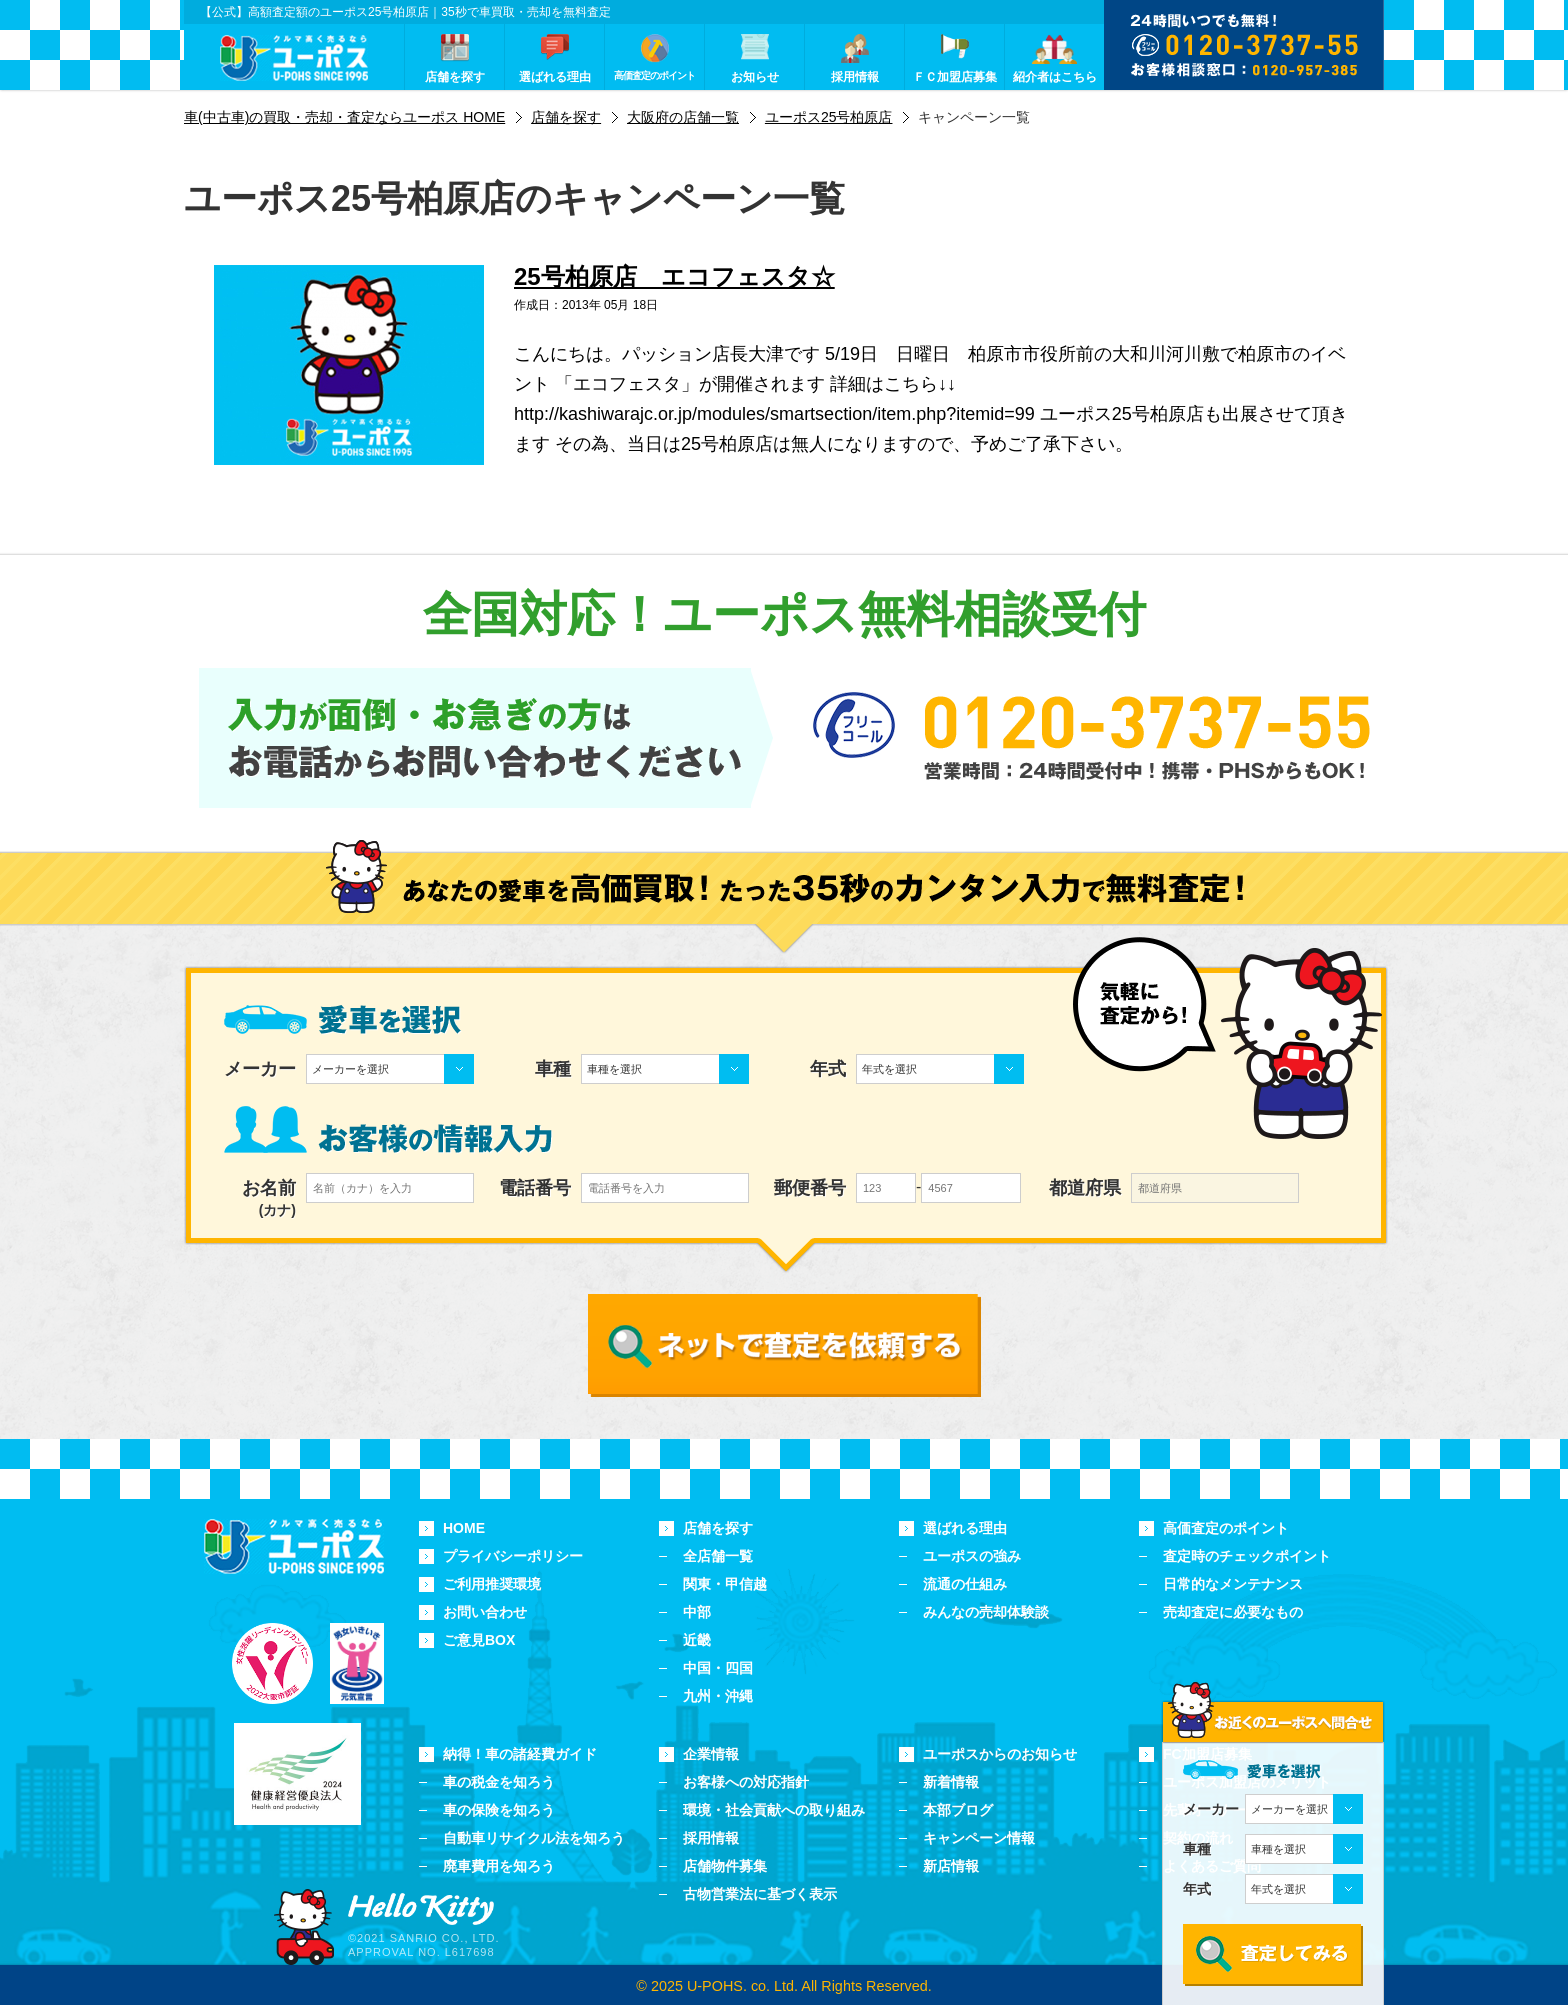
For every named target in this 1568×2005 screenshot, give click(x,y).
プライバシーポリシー (513, 1556)
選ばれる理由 (965, 1528)
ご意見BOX (479, 1640)
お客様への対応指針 (746, 1782)
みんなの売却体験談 (986, 1612)
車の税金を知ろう (499, 1782)
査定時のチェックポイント (1247, 1556)
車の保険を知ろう (499, 1810)
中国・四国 (718, 1668)
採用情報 (711, 1838)
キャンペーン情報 (979, 1838)
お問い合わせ (485, 1612)
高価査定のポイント (1226, 1528)
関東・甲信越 (725, 1584)
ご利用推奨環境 (492, 1584)
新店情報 (951, 1866)
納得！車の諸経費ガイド (520, 1754)
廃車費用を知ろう (499, 1866)
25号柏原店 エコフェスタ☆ (674, 276)
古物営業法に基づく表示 (760, 1894)
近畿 (697, 1640)
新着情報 (951, 1782)
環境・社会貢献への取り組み (774, 1810)
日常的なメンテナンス (1233, 1584)
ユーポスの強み (972, 1556)
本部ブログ (958, 1810)
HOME (464, 1528)
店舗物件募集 (725, 1866)
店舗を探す (718, 1528)
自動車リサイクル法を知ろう (534, 1838)
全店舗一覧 (718, 1556)
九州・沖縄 (718, 1696)
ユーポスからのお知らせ (1000, 1754)
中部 (697, 1612)
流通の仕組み (965, 1584)
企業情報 (711, 1754)
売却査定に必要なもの (1233, 1612)
